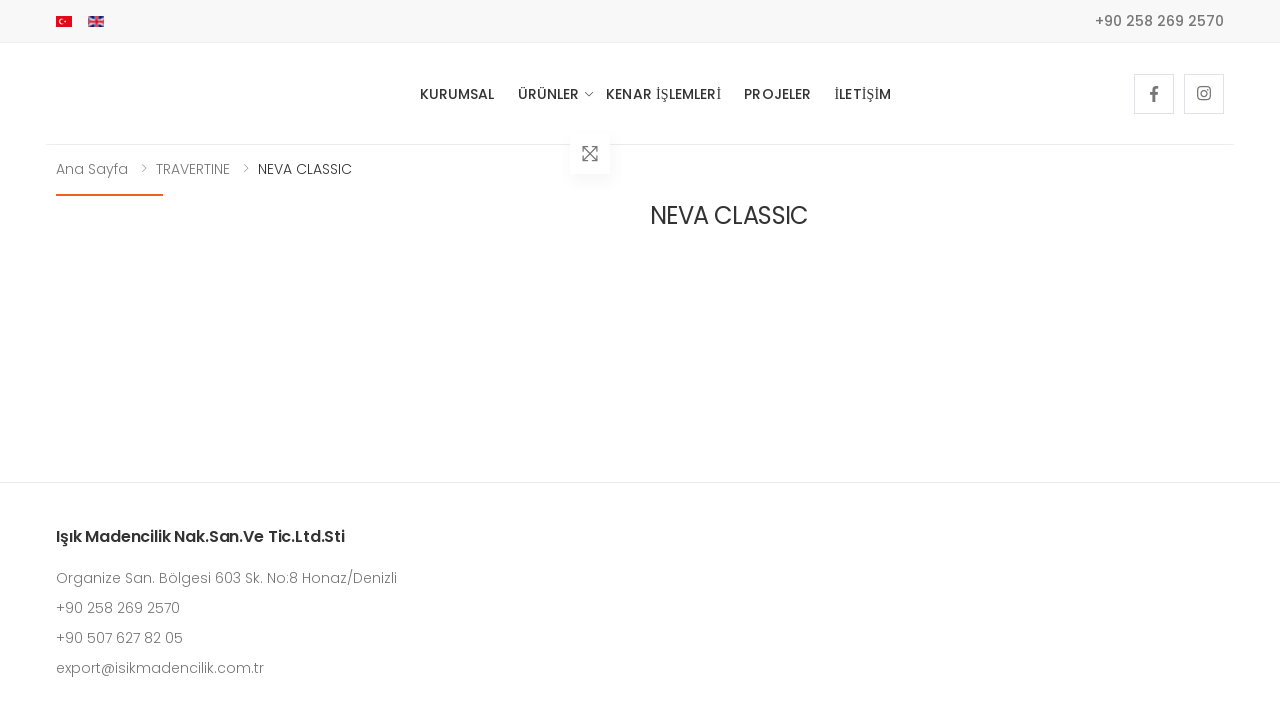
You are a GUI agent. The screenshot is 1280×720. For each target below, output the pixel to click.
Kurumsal (457, 94)
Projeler (777, 94)
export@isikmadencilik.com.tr (160, 668)
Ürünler (549, 94)
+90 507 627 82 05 (119, 638)
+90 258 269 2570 (1159, 21)
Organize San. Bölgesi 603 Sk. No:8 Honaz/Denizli (226, 578)
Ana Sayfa (92, 169)
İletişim (862, 94)
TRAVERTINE (193, 169)
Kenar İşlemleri (663, 94)
